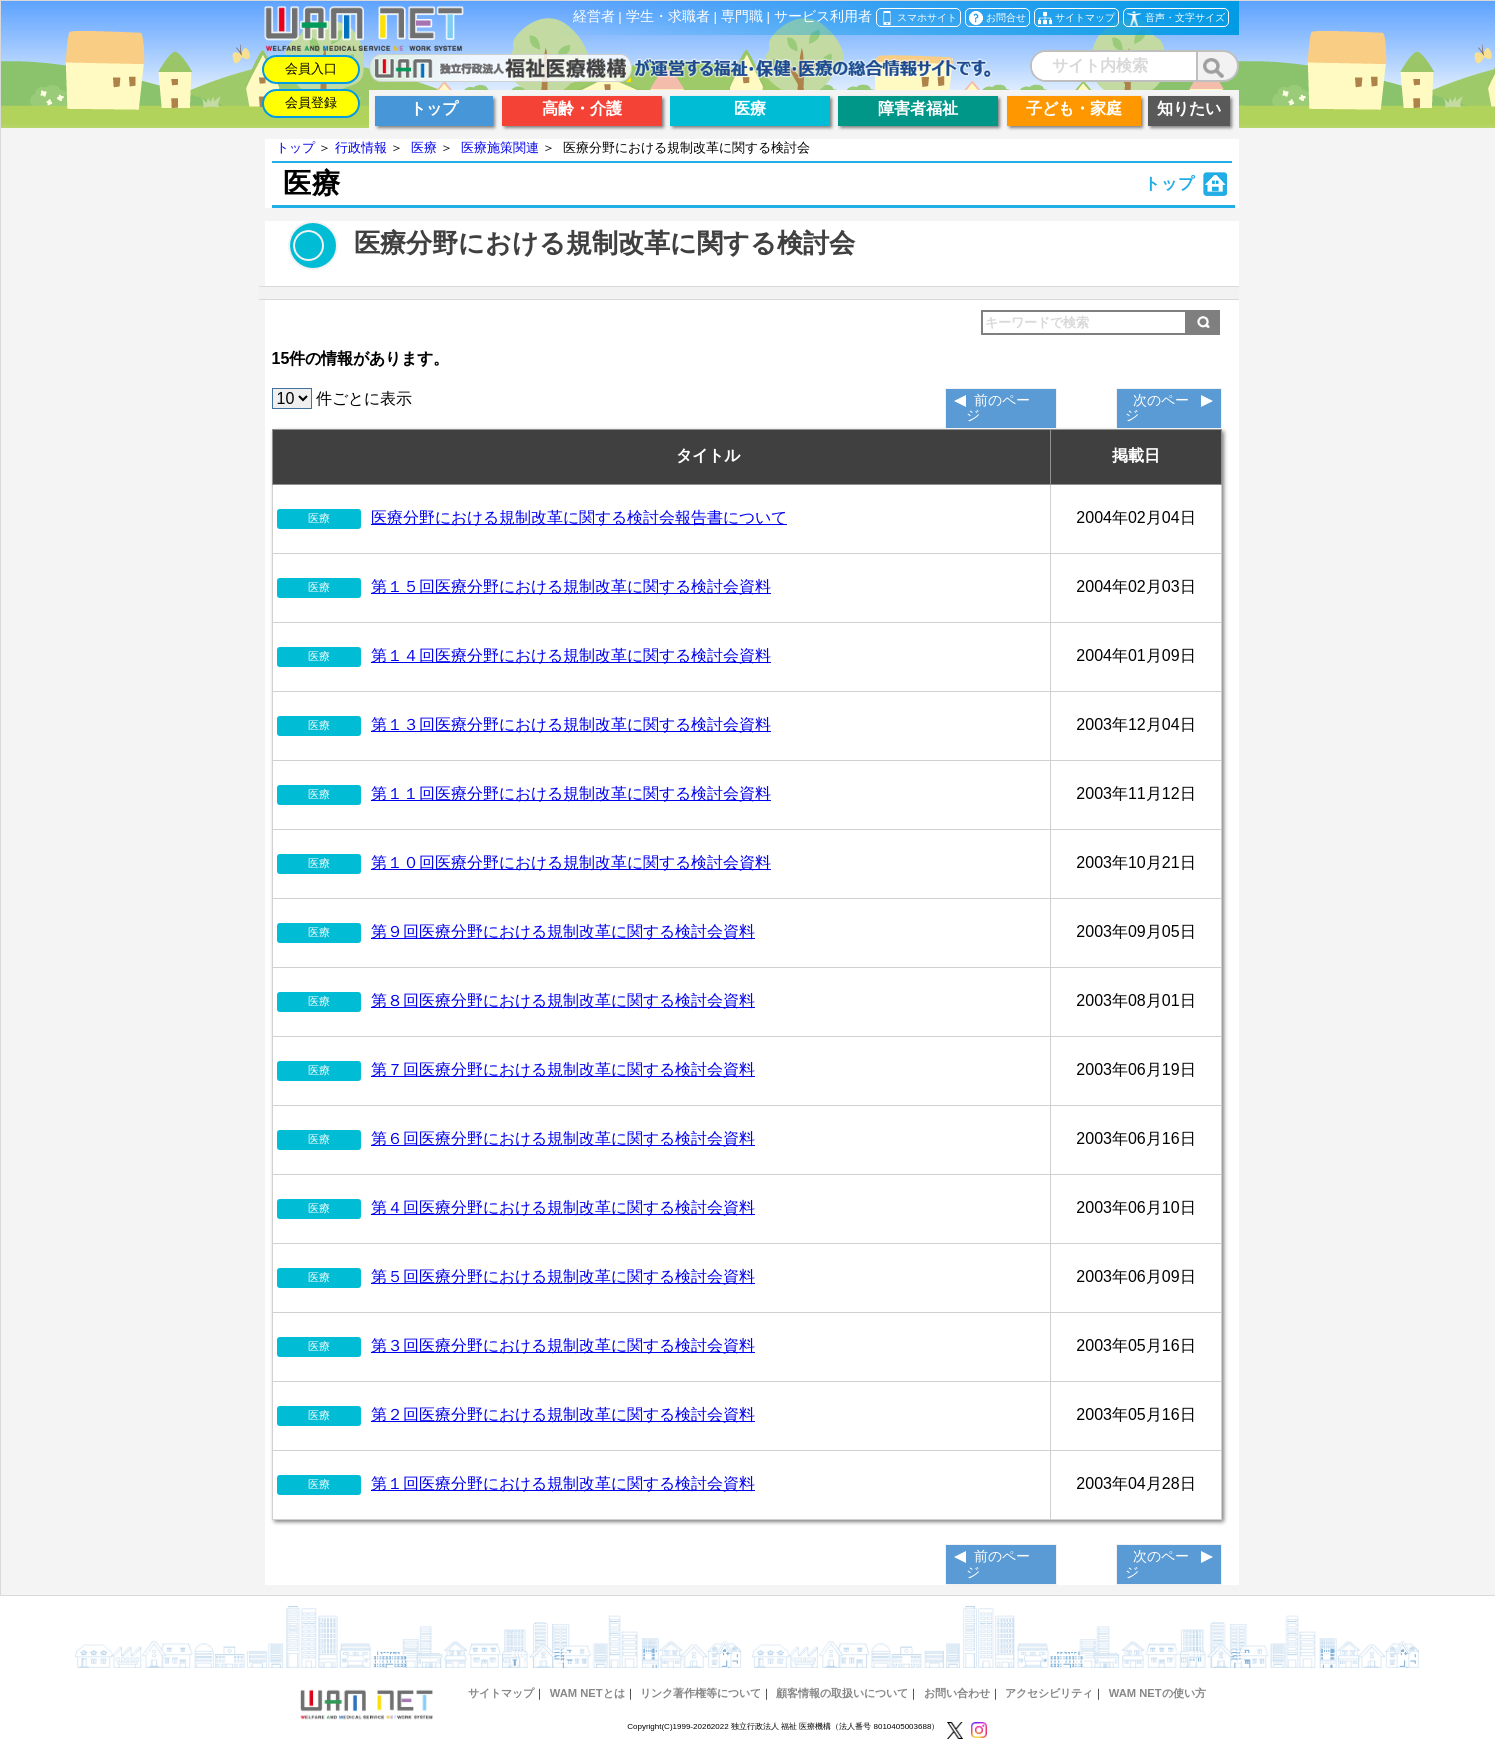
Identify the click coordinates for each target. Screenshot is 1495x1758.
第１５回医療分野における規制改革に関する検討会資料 (571, 586)
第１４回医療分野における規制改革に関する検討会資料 (571, 655)
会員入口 (311, 68)
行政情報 (361, 147)
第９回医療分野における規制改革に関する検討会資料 (563, 931)
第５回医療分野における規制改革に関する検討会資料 (563, 1276)
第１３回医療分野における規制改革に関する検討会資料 (571, 724)
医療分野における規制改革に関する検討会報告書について (579, 517)
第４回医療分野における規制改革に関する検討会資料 (563, 1207)
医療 (424, 147)
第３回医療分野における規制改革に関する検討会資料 (563, 1345)
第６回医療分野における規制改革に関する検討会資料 (563, 1138)
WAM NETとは (587, 1693)
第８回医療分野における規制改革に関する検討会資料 (563, 1000)
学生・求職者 (668, 16)
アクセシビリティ (1049, 1693)
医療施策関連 (500, 147)
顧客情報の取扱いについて (842, 1693)
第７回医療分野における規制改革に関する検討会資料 (563, 1069)
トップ (295, 147)
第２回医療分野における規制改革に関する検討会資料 (563, 1414)
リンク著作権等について (700, 1693)
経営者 (594, 16)
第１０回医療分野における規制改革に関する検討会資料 (571, 862)
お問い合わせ (957, 1693)
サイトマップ (501, 1693)
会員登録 (311, 102)
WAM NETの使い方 (1157, 1693)
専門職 (742, 16)
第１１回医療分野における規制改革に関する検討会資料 (571, 793)
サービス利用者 (823, 16)
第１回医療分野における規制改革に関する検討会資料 (563, 1483)
